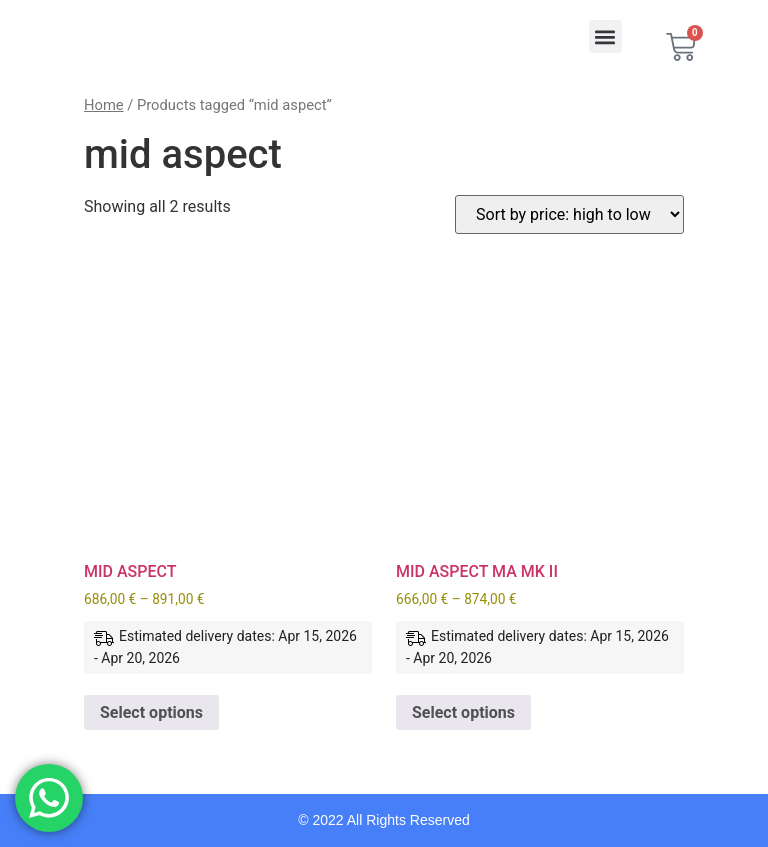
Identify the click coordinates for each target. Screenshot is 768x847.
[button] (605, 36)
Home (104, 105)
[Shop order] (569, 214)
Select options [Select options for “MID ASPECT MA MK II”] (463, 712)
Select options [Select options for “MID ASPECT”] (151, 712)
